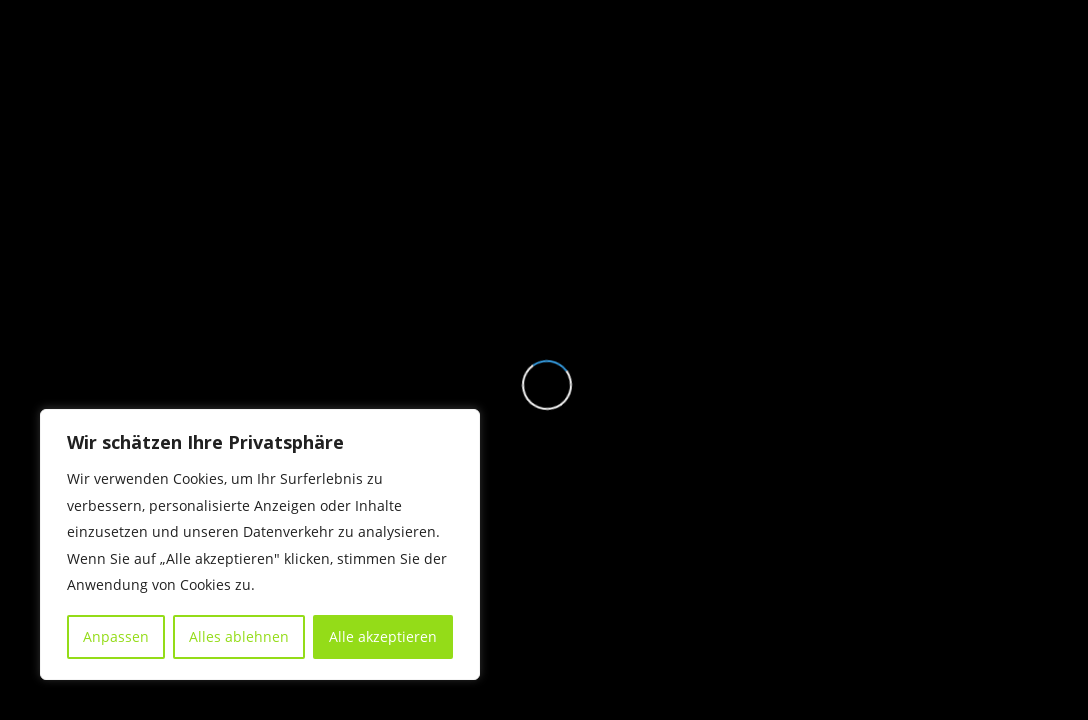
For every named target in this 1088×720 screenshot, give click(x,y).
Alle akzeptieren (383, 636)
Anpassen (116, 636)
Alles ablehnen (239, 636)
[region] (260, 544)
